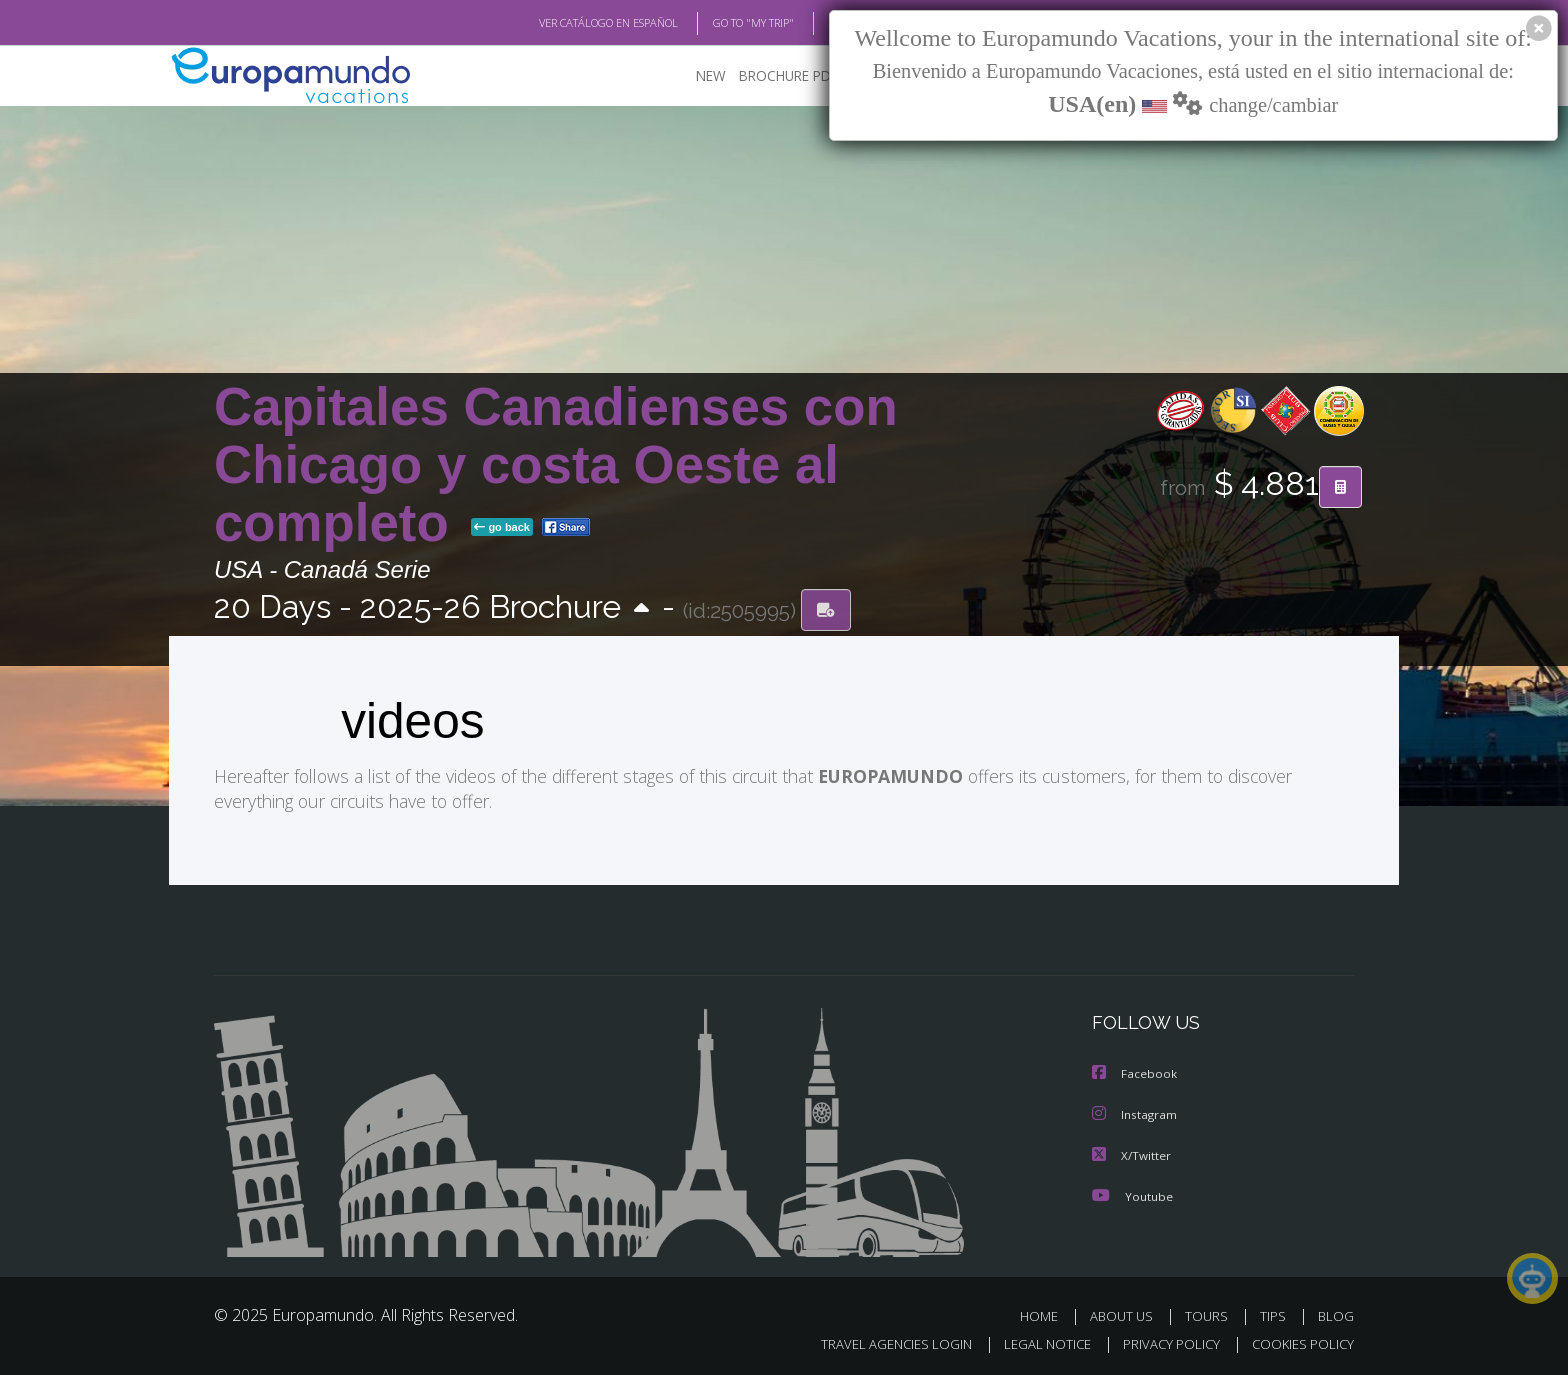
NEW (691, 75)
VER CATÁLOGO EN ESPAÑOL (562, 23)
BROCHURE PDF (774, 75)
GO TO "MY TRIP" (721, 23)
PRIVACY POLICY (1162, 1341)
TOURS (1210, 1313)
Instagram (1135, 1113)
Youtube (1132, 1193)
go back (502, 528)
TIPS (1275, 1313)
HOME (1046, 1313)
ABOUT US (1127, 1313)
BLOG (817, 23)
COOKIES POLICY (1298, 1341)
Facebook (1135, 1073)
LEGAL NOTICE (1034, 1341)
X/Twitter (1132, 1153)
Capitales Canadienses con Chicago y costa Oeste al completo (556, 464)
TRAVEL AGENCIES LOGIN (877, 1341)
